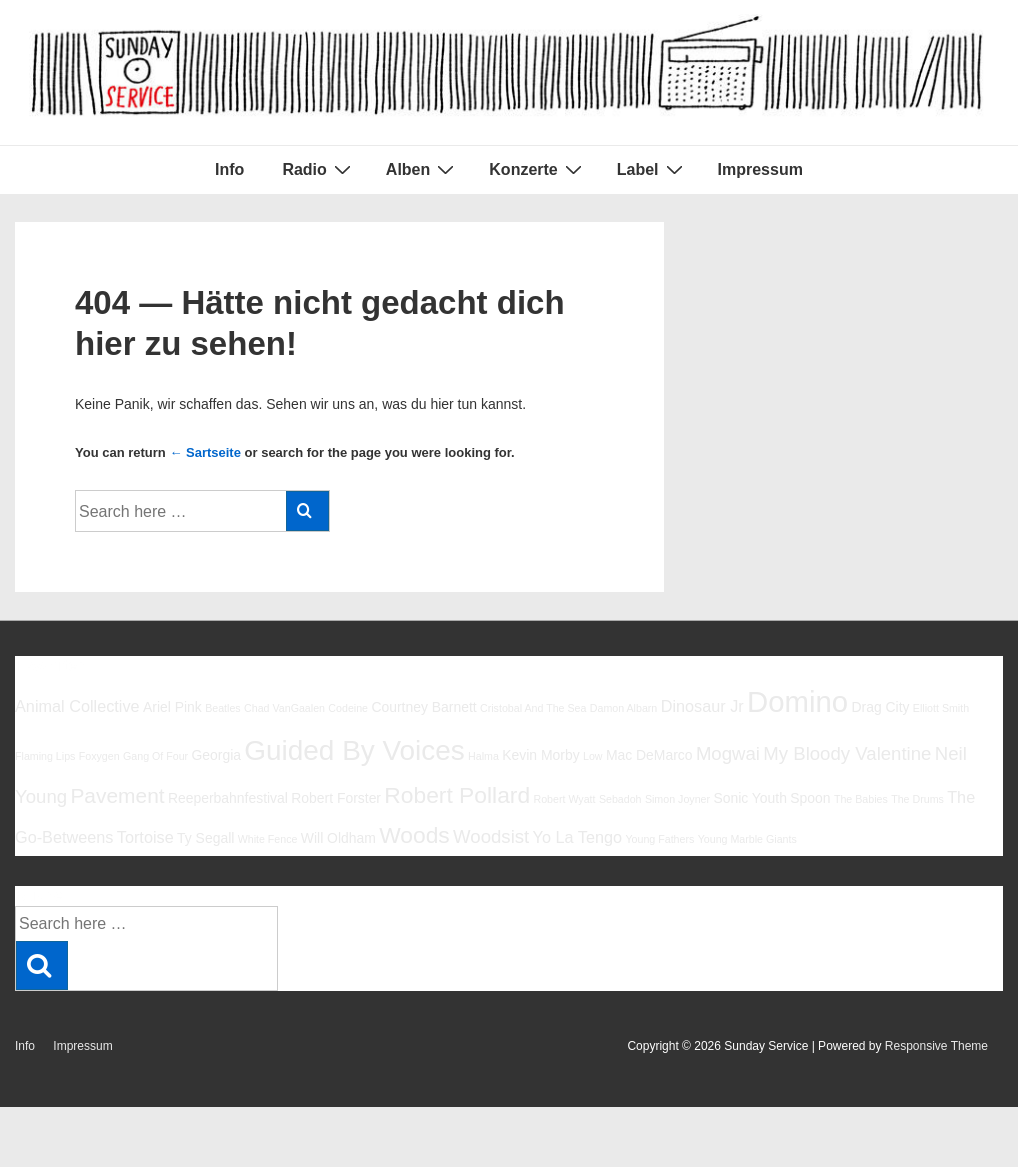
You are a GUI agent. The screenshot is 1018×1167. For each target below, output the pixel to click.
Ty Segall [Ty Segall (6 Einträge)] (205, 838)
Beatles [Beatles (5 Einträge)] (223, 708)
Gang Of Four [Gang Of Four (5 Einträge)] (155, 756)
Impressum (760, 169)
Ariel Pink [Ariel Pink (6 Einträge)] (172, 707)
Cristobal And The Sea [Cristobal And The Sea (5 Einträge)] (533, 708)
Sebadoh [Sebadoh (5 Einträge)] (620, 799)
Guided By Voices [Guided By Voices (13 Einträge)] (354, 750)
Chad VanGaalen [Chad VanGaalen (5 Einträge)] (284, 708)
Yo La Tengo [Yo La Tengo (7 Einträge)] (577, 837)
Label (652, 169)
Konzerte (537, 169)
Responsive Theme (936, 1046)
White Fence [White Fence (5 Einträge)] (268, 839)
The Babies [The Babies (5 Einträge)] (861, 799)
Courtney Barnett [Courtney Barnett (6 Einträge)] (423, 707)
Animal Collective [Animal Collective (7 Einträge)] (77, 706)
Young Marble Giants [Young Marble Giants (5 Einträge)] (747, 839)
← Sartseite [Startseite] (205, 452)
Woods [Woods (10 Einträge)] (414, 835)
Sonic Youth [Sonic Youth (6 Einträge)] (750, 798)
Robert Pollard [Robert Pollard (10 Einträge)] (457, 795)
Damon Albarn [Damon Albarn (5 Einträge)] (624, 708)
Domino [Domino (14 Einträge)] (797, 701)
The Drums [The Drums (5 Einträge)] (917, 799)
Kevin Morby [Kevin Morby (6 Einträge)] (540, 755)
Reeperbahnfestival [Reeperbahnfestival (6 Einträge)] (228, 798)
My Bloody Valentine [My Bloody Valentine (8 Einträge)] (847, 753)
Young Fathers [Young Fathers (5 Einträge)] (659, 839)
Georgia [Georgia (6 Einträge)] (216, 755)
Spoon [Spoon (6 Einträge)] (810, 798)
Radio (318, 169)
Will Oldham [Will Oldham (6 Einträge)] (338, 838)
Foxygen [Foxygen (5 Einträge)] (99, 756)
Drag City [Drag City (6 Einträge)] (880, 707)
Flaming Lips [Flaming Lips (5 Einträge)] (45, 756)
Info (229, 169)
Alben (422, 169)
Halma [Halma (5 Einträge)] (483, 756)
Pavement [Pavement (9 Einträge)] (117, 795)
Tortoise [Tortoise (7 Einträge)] (145, 837)
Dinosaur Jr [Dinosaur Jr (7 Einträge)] (702, 706)
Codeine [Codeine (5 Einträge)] (348, 708)
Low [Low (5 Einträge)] (593, 756)
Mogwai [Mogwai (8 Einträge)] (728, 753)
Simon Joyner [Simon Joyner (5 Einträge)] (677, 799)
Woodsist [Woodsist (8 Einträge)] (491, 836)
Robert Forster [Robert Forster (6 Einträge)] (336, 798)
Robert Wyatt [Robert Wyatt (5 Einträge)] (564, 799)
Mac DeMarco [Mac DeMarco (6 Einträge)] (649, 755)
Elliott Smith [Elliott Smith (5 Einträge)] (941, 708)
